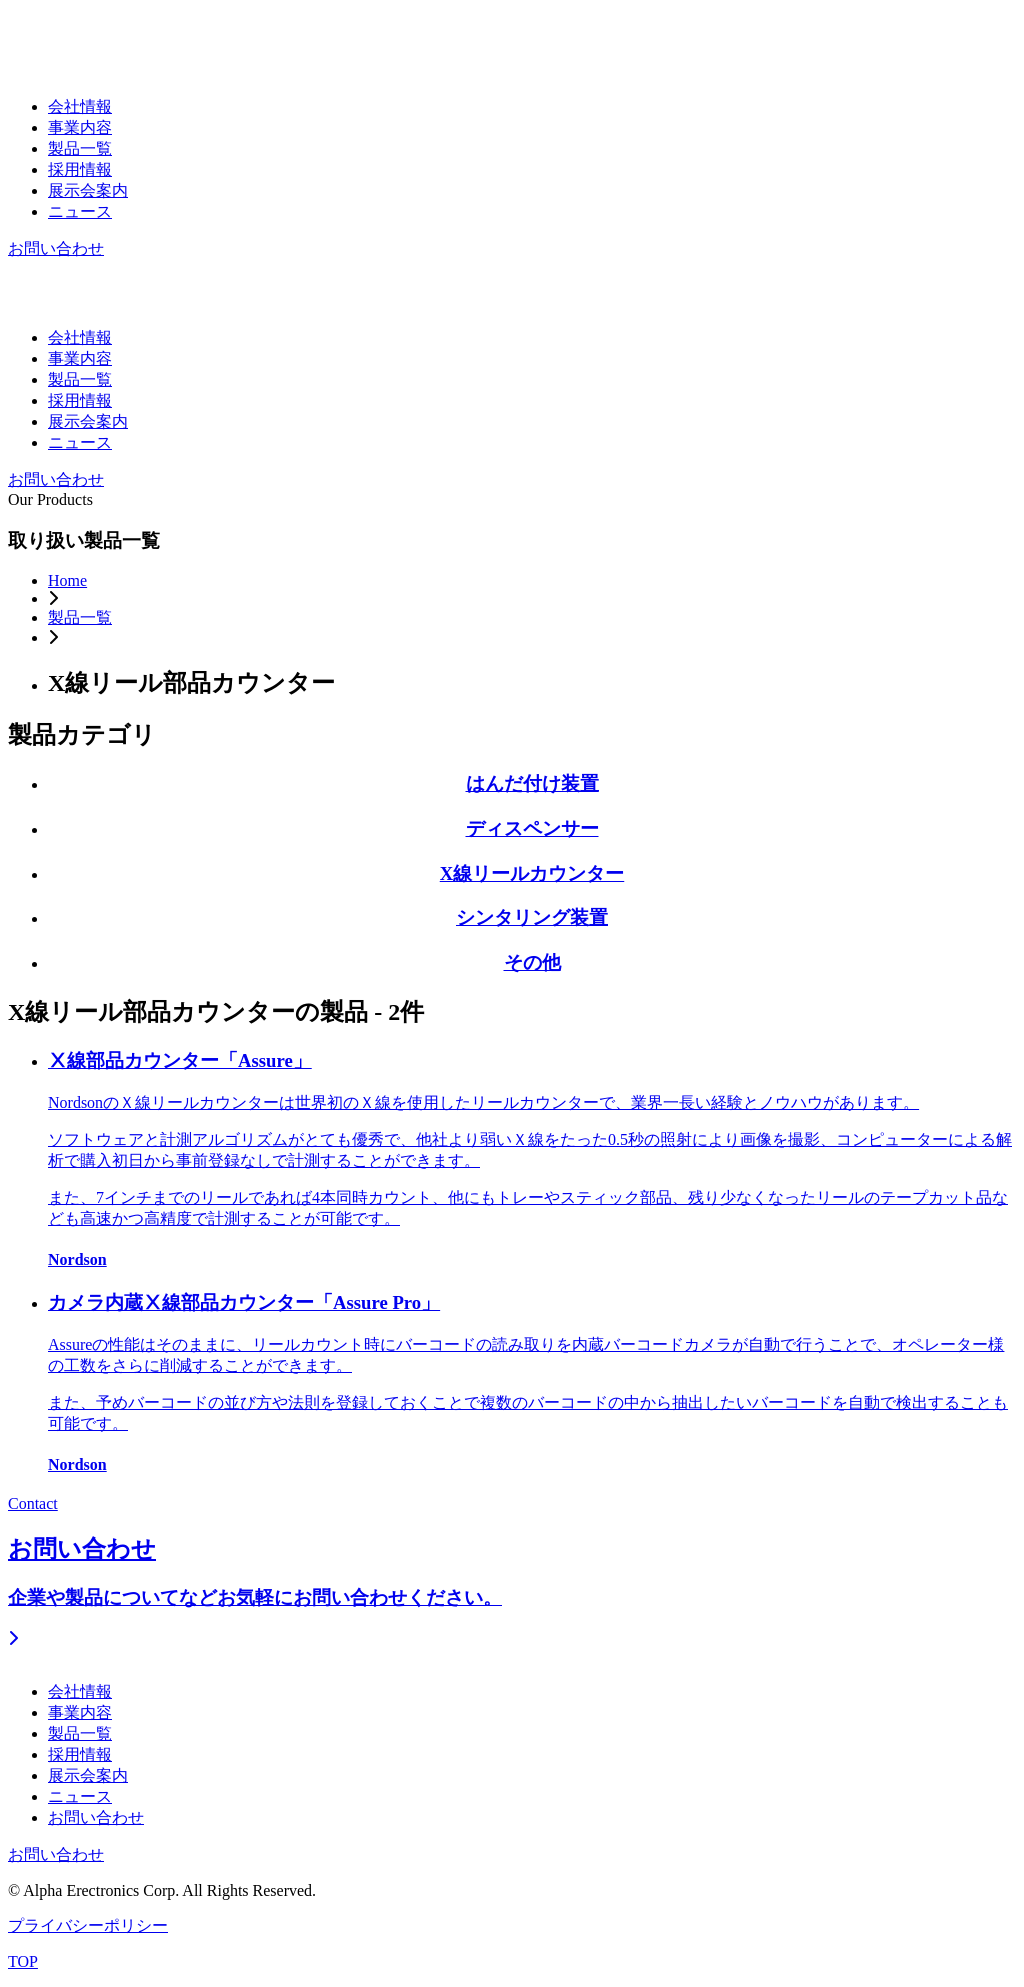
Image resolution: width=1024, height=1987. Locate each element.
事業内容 (80, 127)
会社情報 (80, 106)
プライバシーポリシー (88, 1925)
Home (67, 580)
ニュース (80, 211)
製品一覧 (80, 148)
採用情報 (80, 169)
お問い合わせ (56, 248)
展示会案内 (88, 190)
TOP (23, 1961)
